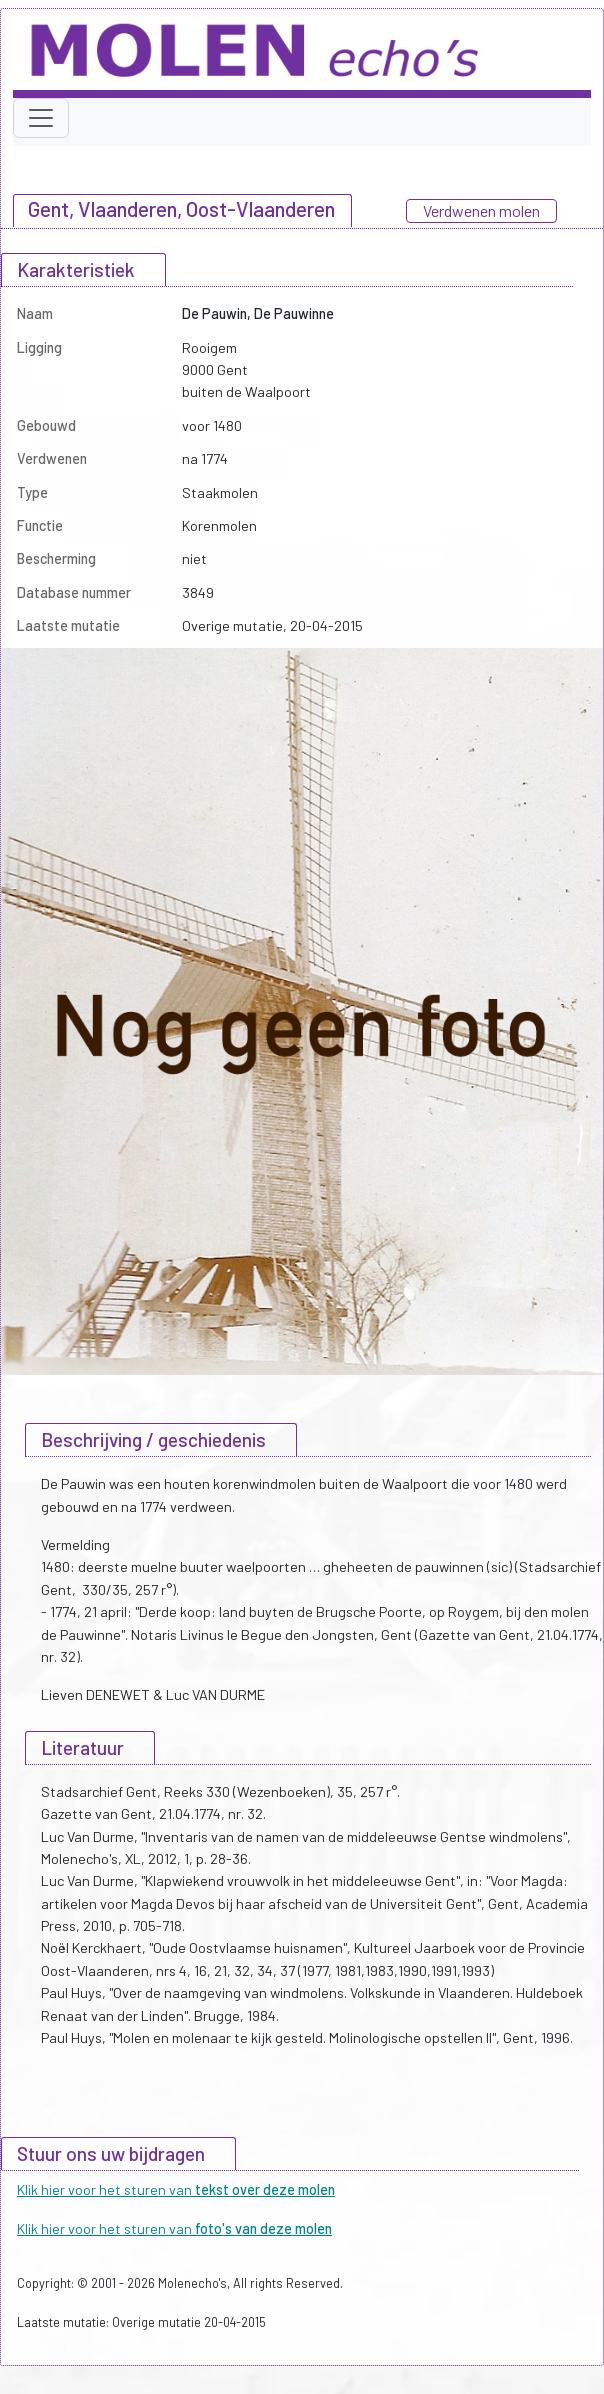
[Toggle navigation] (41, 118)
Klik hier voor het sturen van (176, 2189)
